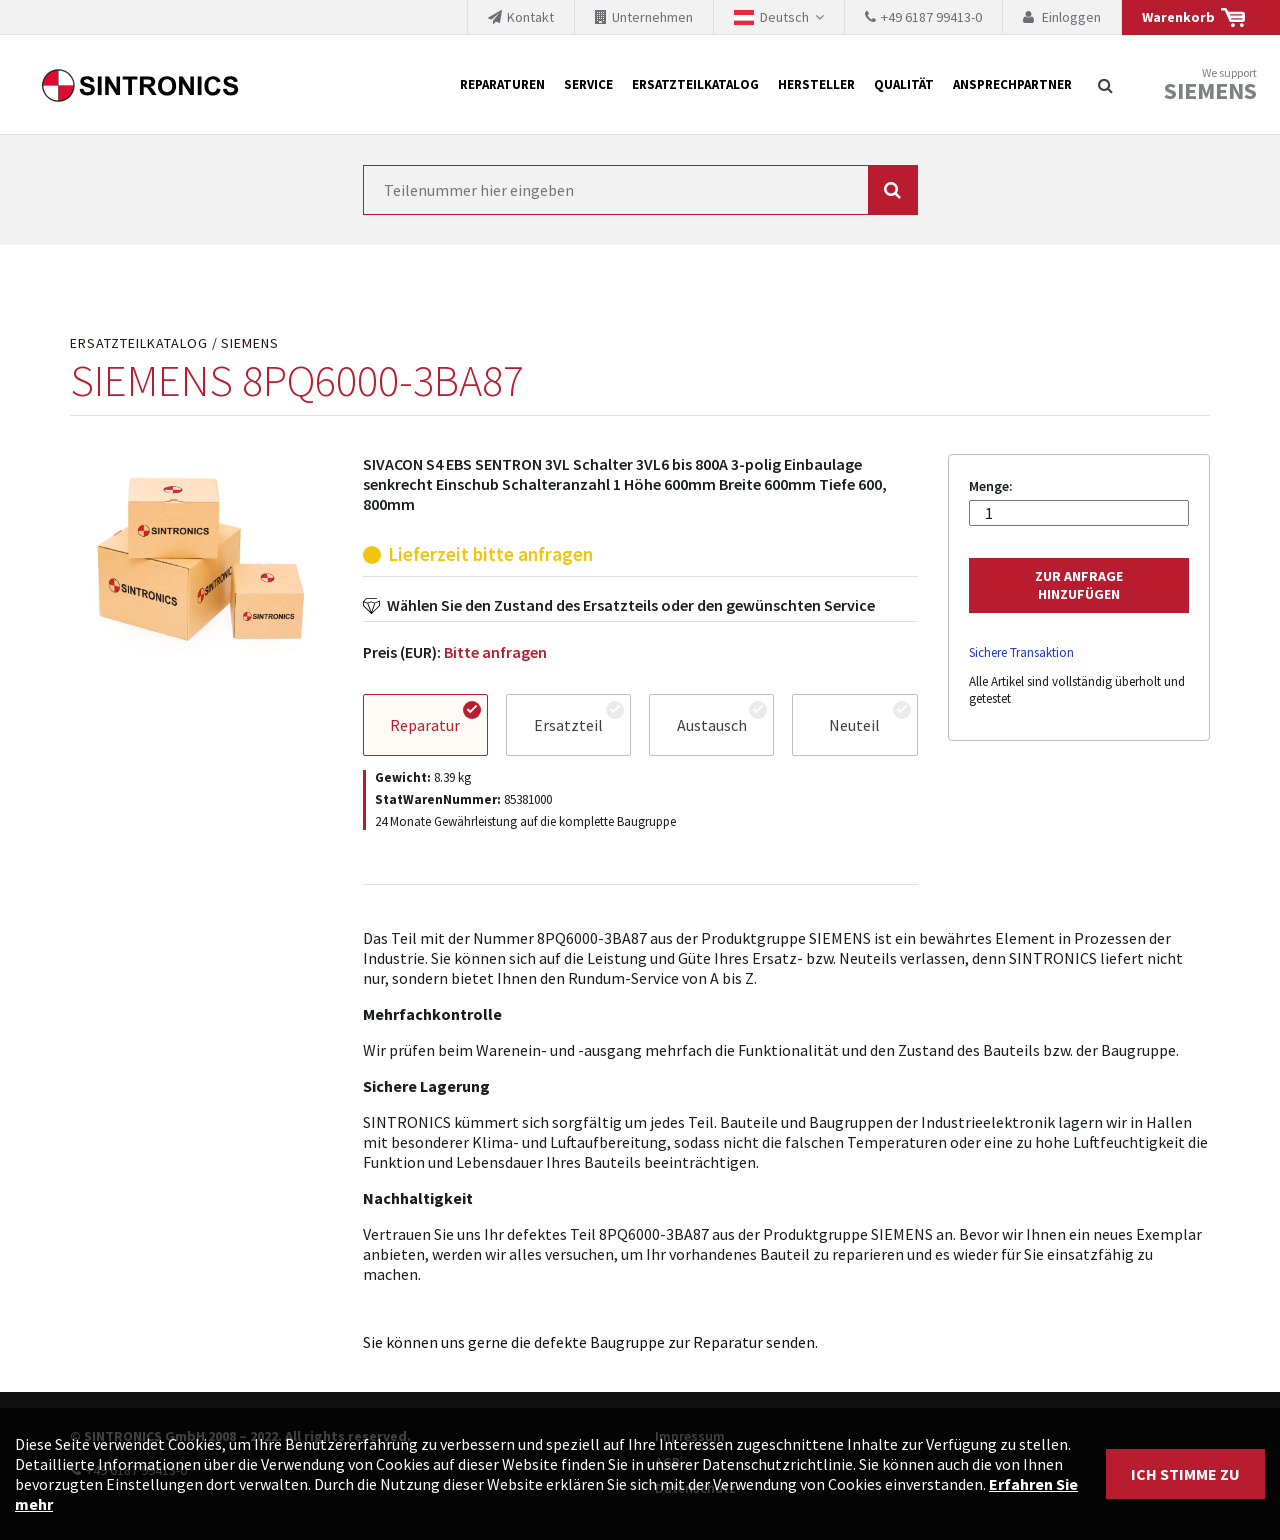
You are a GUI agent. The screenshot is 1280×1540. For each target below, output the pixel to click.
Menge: (991, 486)
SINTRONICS (140, 85)
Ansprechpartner (1012, 84)
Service (588, 84)
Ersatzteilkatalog (695, 84)
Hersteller (816, 84)
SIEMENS (250, 343)
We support (1210, 85)
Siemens (1210, 91)
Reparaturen (502, 84)
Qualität (904, 84)
